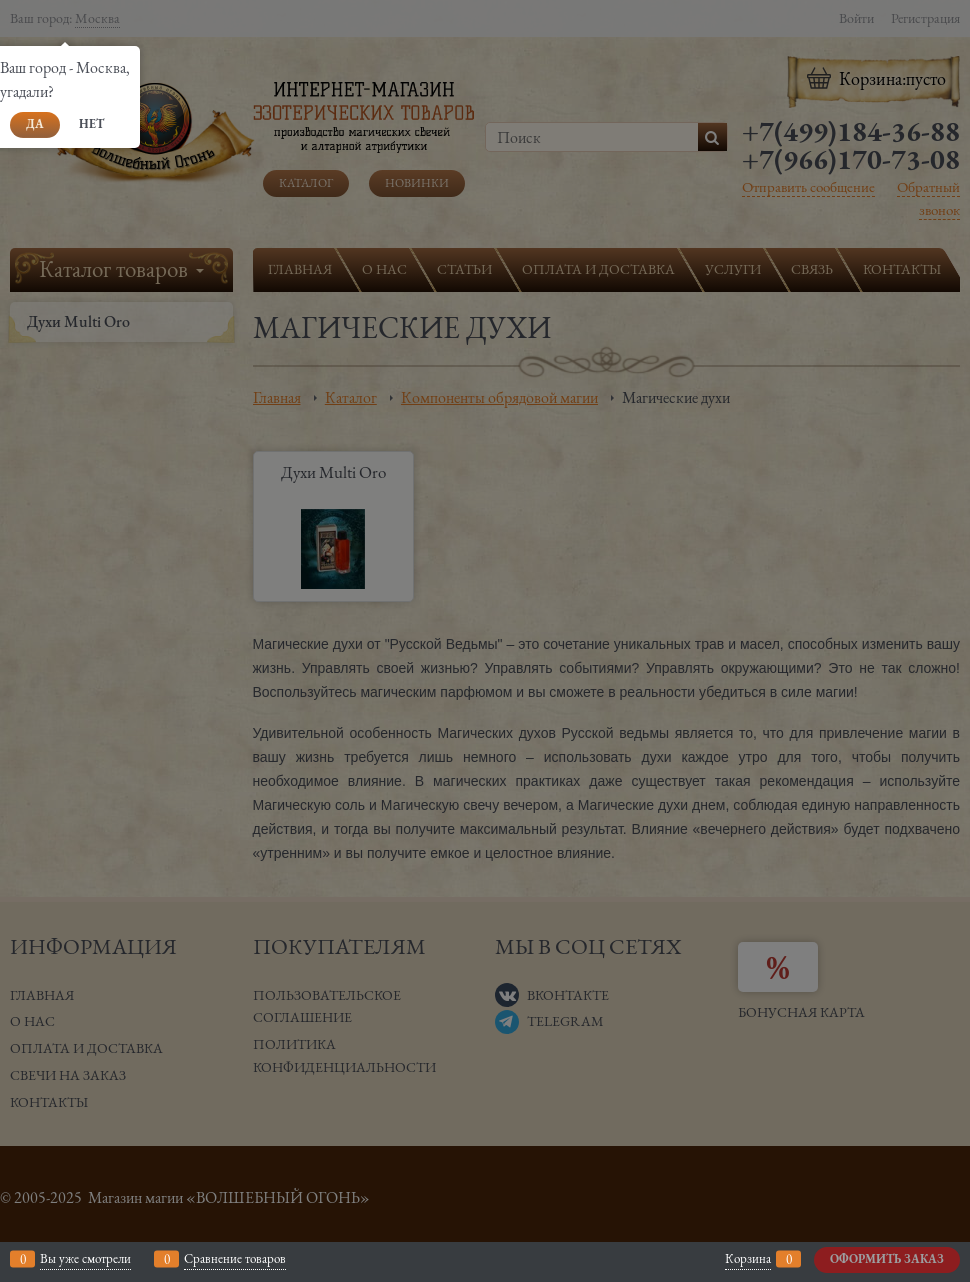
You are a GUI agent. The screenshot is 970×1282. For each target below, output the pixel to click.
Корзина (748, 1258)
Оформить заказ (887, 1259)
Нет (91, 124)
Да (35, 124)
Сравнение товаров (235, 1258)
